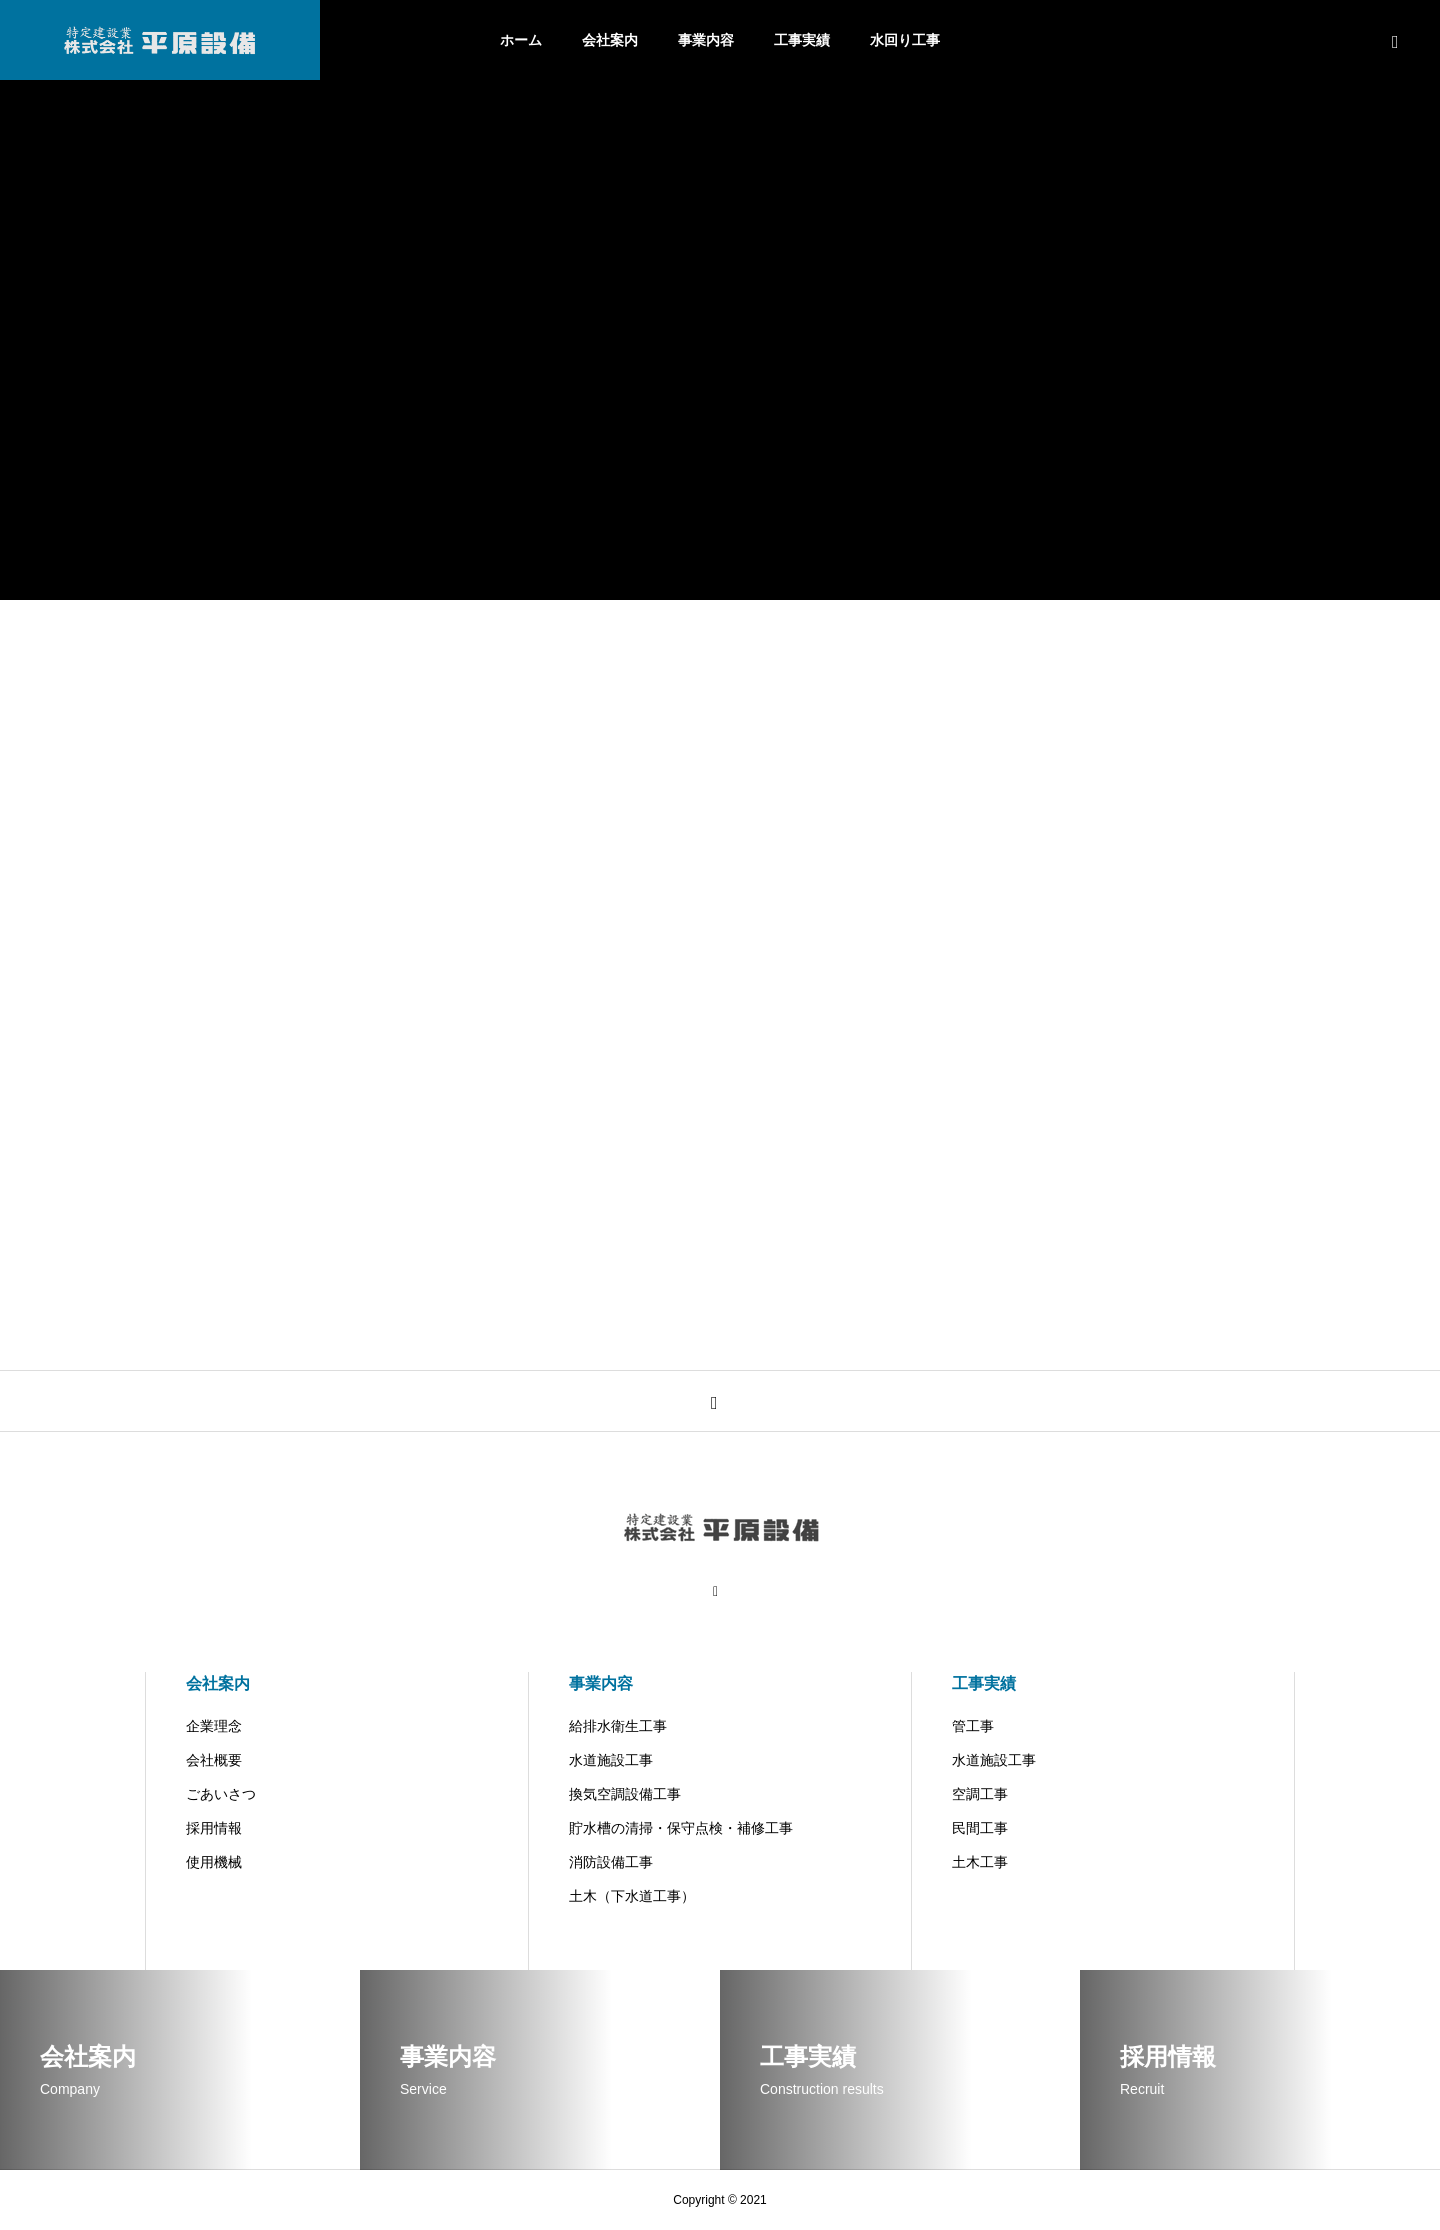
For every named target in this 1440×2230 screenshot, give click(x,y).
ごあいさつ (221, 1794)
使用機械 (214, 1862)
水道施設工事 (611, 1760)
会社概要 (214, 1760)
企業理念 (214, 1726)
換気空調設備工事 (625, 1794)
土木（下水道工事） (632, 1896)
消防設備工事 (611, 1862)
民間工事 (980, 1828)
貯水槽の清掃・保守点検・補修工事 (681, 1828)
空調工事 (980, 1794)
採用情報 (214, 1828)
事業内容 (706, 40)
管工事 (973, 1726)
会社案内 (610, 40)
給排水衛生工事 (618, 1726)
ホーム (521, 40)
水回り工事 (905, 40)
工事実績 (802, 40)
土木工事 (980, 1862)
